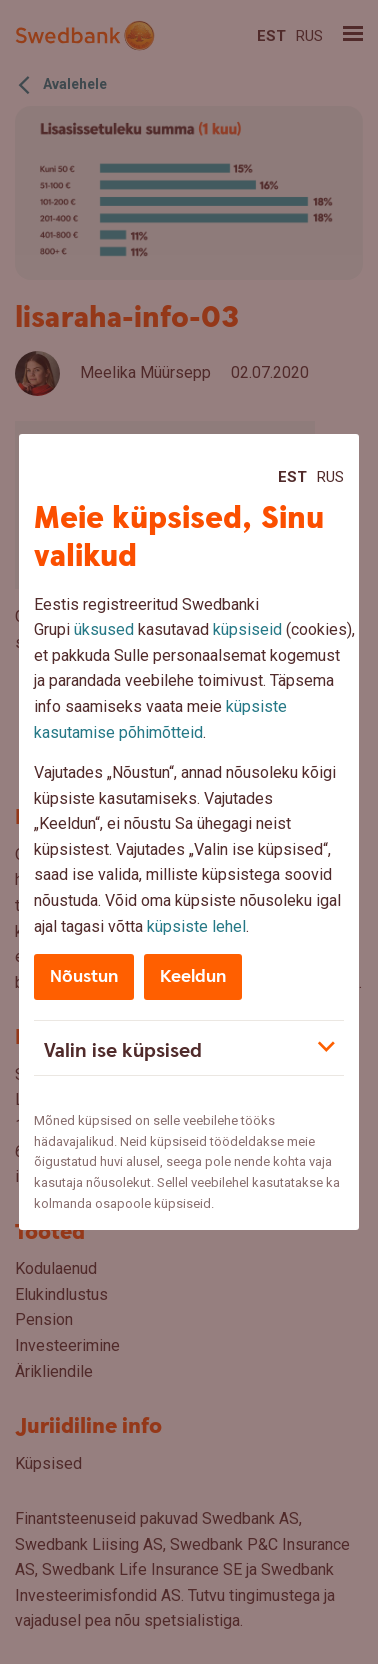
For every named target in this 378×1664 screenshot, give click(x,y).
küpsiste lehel (196, 926)
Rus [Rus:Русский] (330, 477)
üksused (104, 629)
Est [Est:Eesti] (292, 477)
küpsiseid (247, 629)
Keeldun (193, 976)
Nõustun (84, 976)
